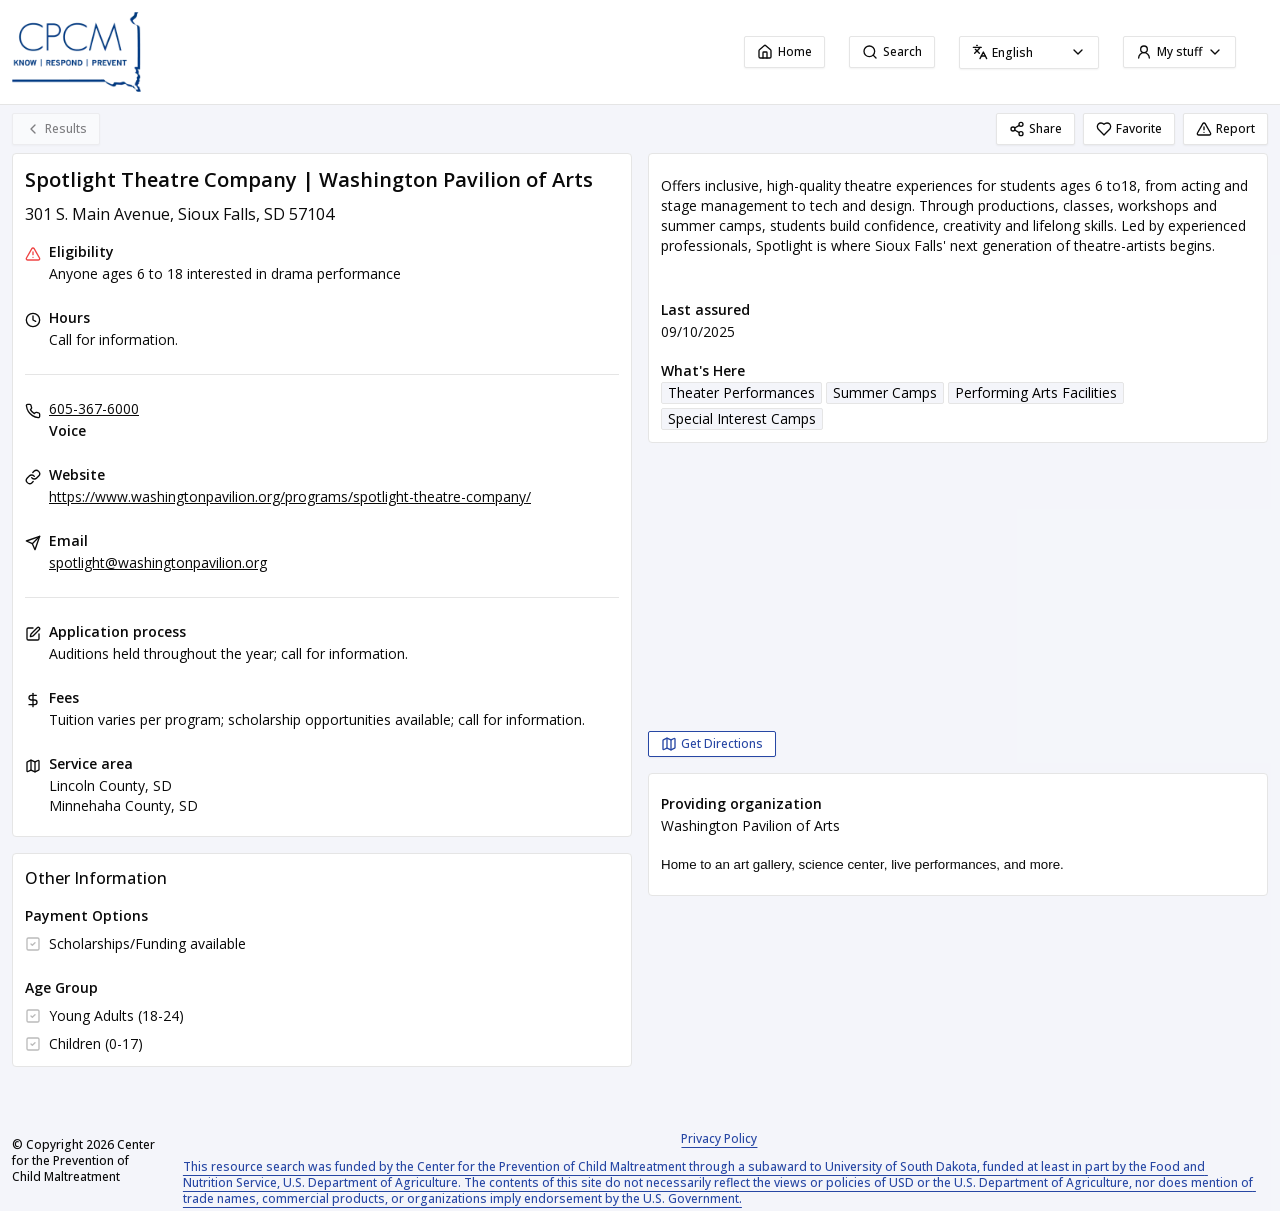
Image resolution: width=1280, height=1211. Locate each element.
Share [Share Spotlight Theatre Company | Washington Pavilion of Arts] (1035, 128)
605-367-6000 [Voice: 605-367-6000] (94, 408)
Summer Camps (885, 392)
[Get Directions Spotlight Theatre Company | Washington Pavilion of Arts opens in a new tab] (712, 744)
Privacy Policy (719, 1138)
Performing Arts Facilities (1036, 392)
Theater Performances (741, 392)
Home (784, 51)
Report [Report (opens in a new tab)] (1225, 128)
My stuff (1179, 51)
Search (892, 51)
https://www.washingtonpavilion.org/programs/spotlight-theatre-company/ (290, 496)
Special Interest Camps (742, 418)
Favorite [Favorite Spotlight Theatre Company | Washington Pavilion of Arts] (1129, 128)
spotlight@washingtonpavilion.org (158, 562)
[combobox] (1029, 52)
